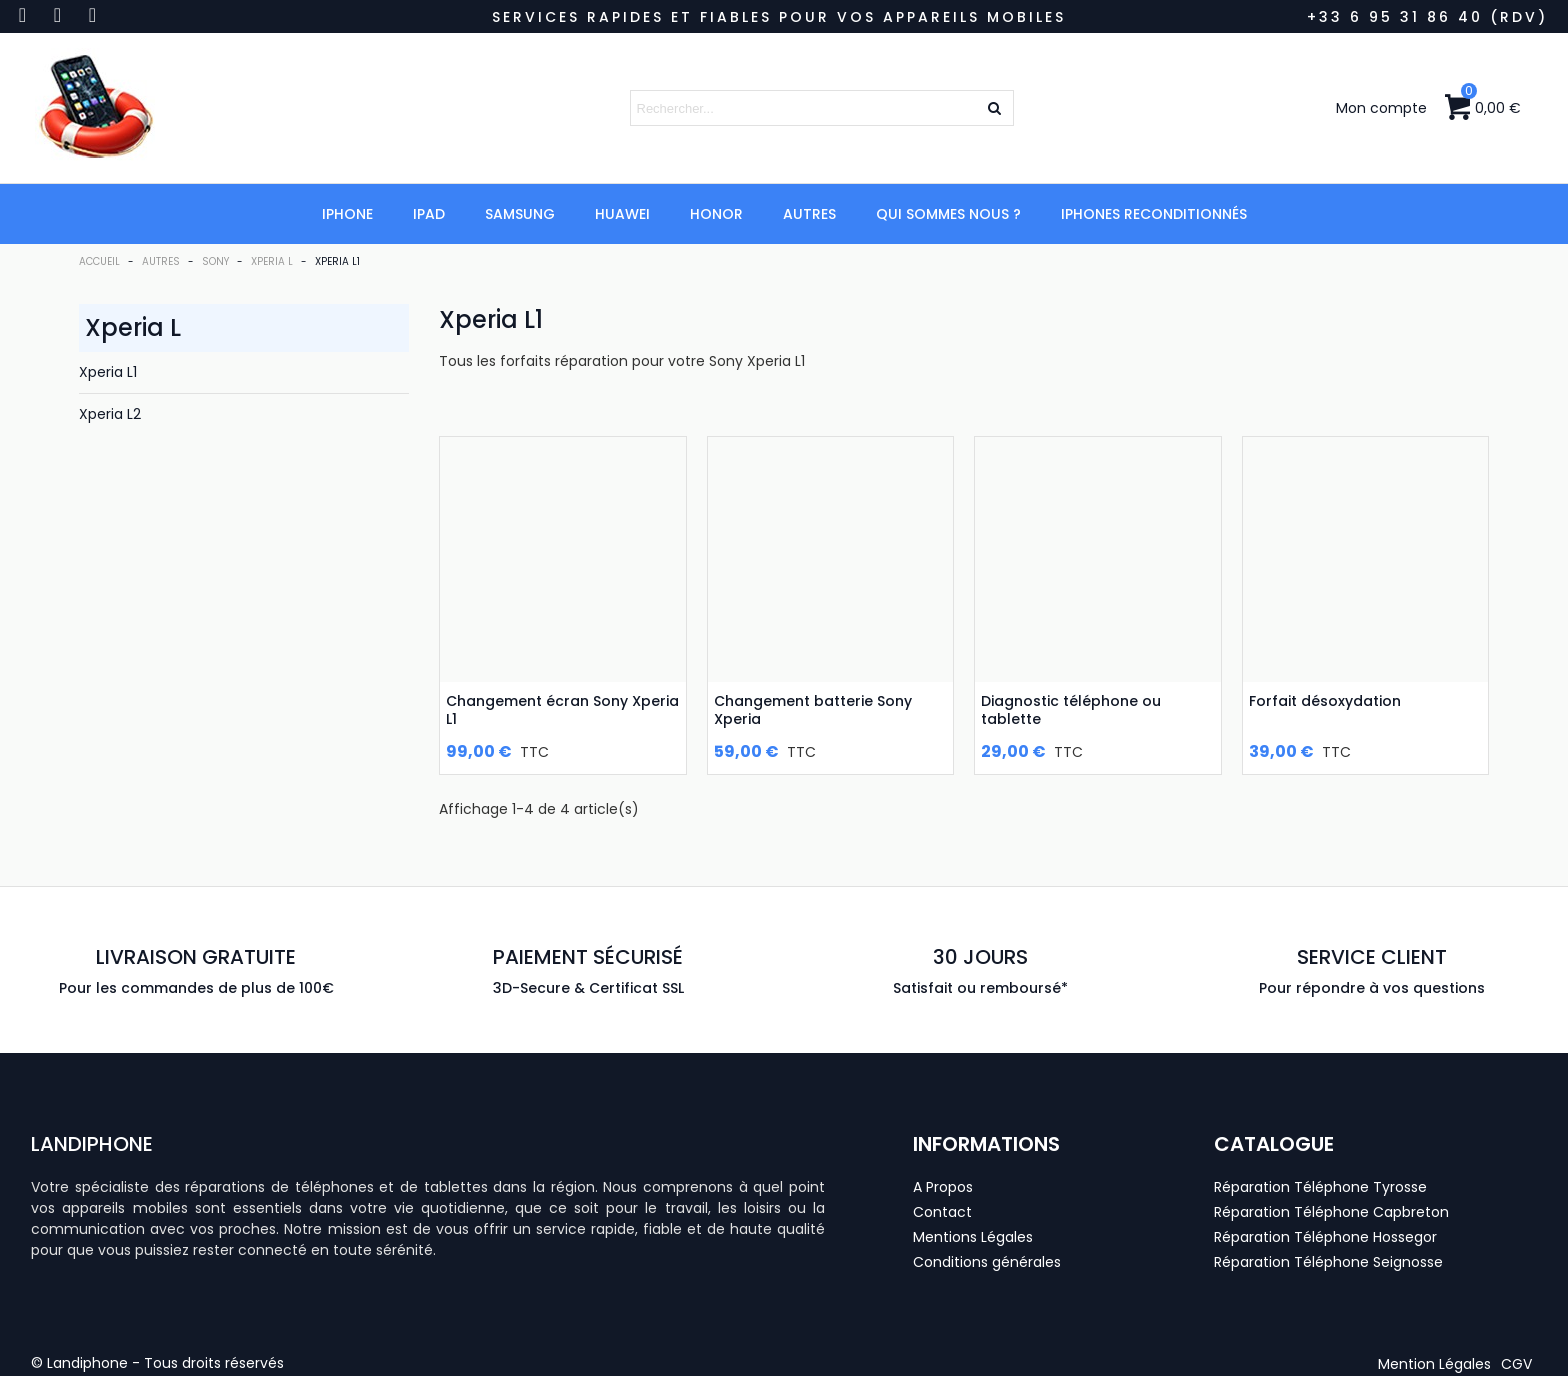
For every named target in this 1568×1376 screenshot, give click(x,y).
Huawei (622, 214)
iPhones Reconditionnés (1154, 214)
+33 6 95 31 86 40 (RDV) (1427, 17)
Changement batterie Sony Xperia (813, 710)
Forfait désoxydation (1325, 701)
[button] (1434, 1364)
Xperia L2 (110, 414)
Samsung (520, 214)
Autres (809, 214)
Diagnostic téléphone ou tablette (1071, 710)
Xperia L (133, 327)
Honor (716, 214)
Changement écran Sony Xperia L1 (562, 710)
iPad (429, 214)
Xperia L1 (108, 372)
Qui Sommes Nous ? (948, 214)
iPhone (347, 214)
